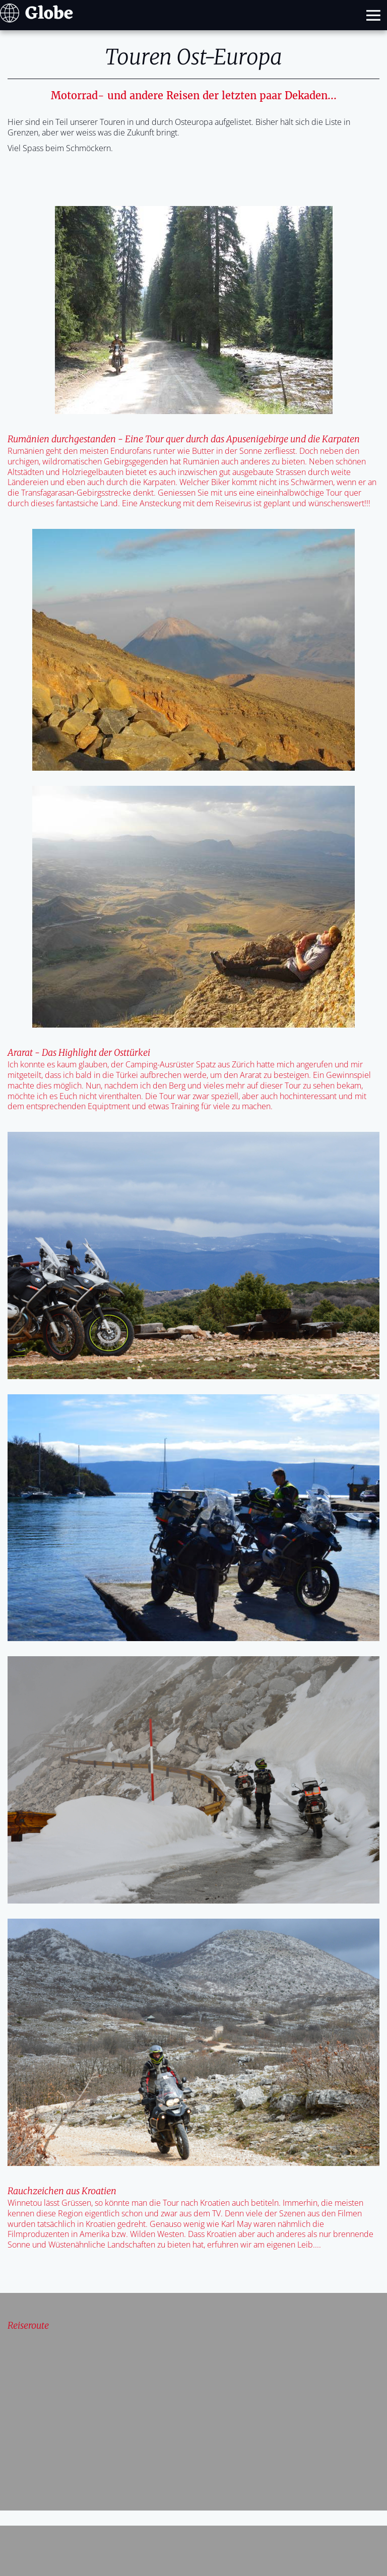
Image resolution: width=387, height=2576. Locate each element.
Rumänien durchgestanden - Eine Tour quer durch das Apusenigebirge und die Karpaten (184, 439)
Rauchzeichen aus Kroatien (62, 2191)
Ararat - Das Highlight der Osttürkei (79, 1052)
